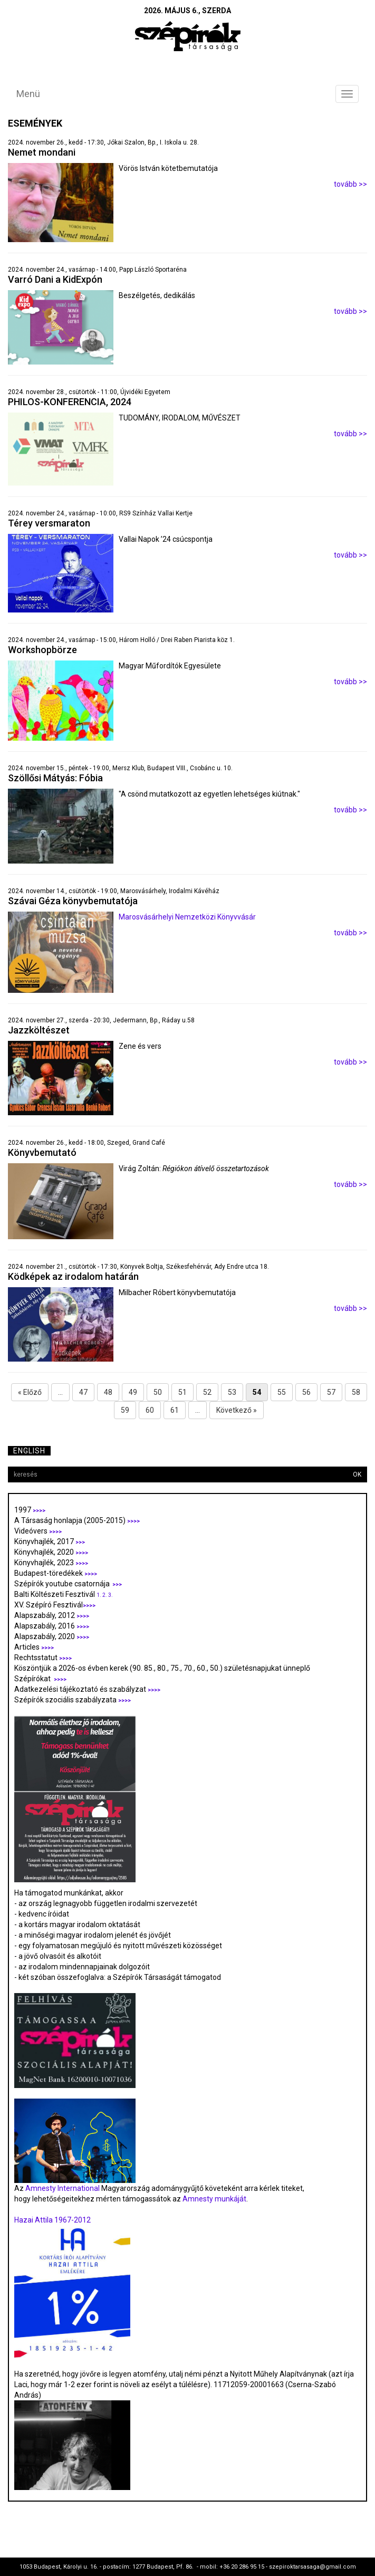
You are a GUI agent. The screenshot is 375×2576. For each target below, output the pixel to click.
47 (83, 1392)
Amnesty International (62, 2188)
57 (331, 1392)
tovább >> (350, 184)
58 (356, 1392)
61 (174, 1410)
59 (125, 1410)
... (60, 1392)
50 (157, 1392)
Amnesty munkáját (213, 2199)
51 (182, 1392)
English (29, 1451)
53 (232, 1392)
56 (306, 1392)
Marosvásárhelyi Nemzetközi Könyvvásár (187, 917)
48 (108, 1392)
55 (281, 1392)
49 (133, 1392)
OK (357, 1474)
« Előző (30, 1392)
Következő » (236, 1410)
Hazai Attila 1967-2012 (52, 2220)
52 (207, 1392)
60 (150, 1410)
